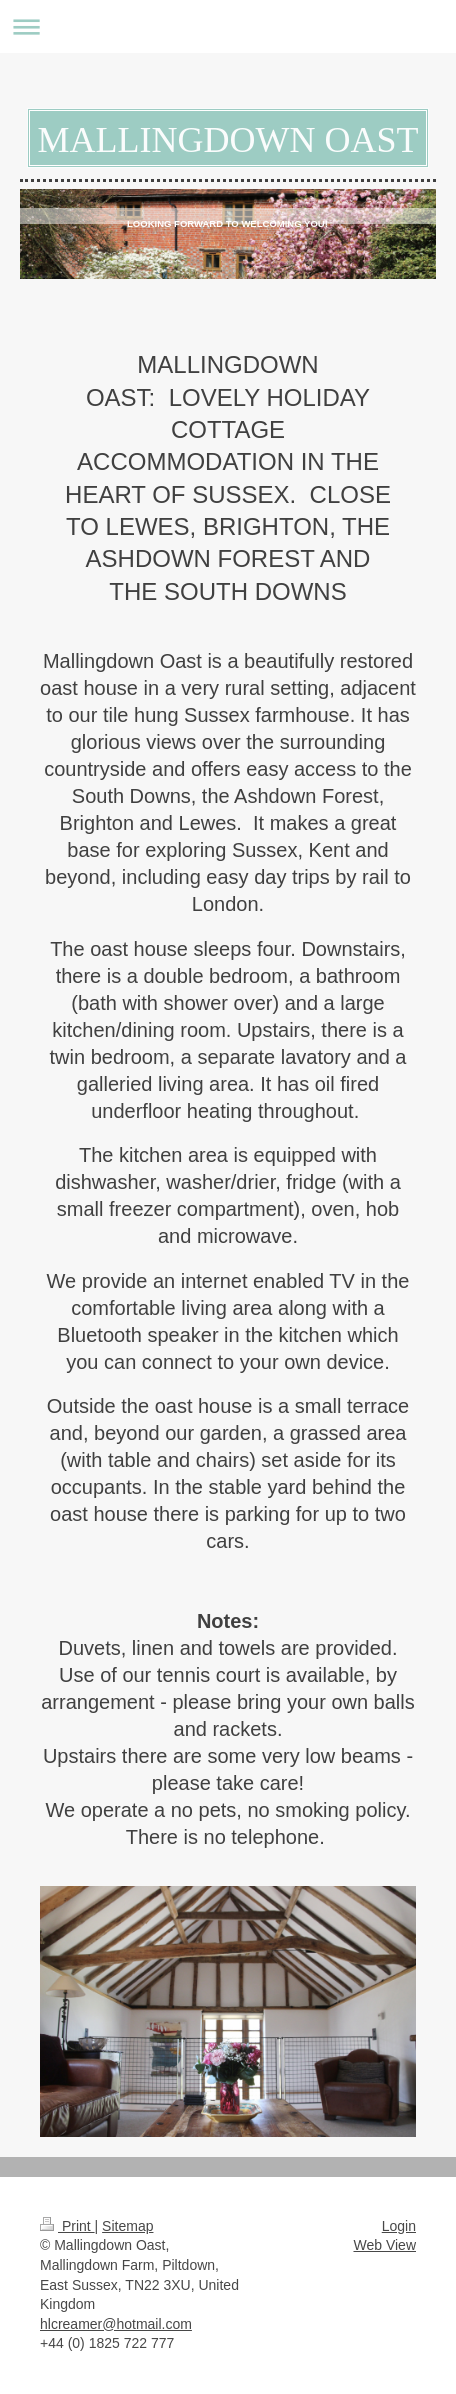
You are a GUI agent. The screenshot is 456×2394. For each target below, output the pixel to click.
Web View (384, 2245)
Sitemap (127, 2226)
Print (67, 2226)
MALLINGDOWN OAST (228, 140)
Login (399, 2226)
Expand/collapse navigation (228, 26)
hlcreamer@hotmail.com (116, 2324)
